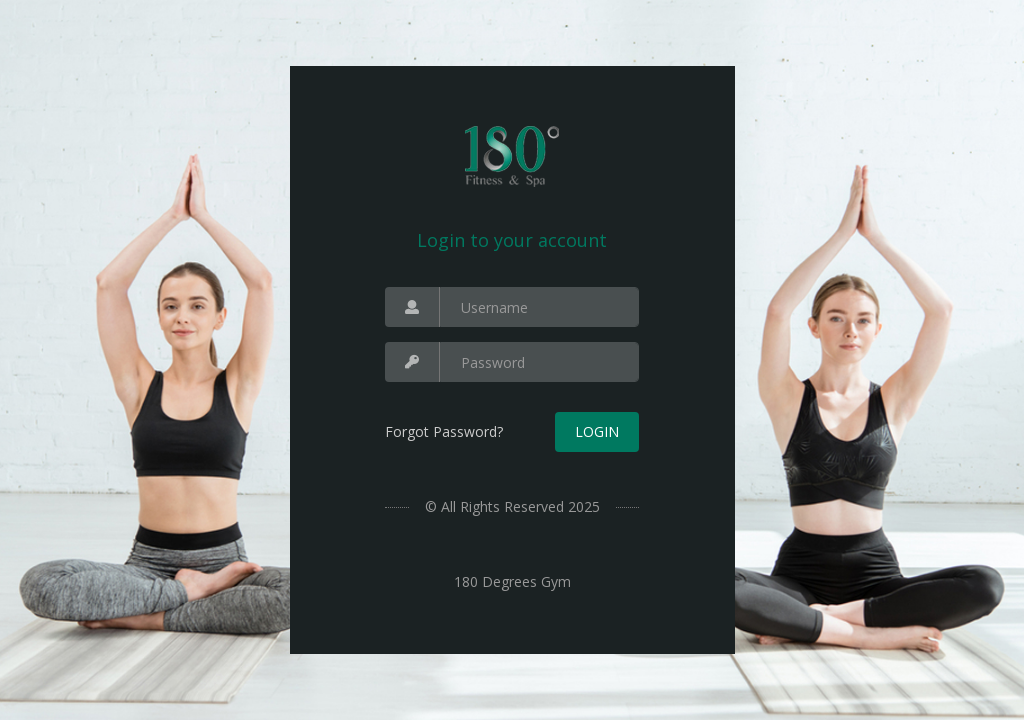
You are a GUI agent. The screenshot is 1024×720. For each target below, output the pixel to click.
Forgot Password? (444, 431)
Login (597, 431)
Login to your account (512, 240)
